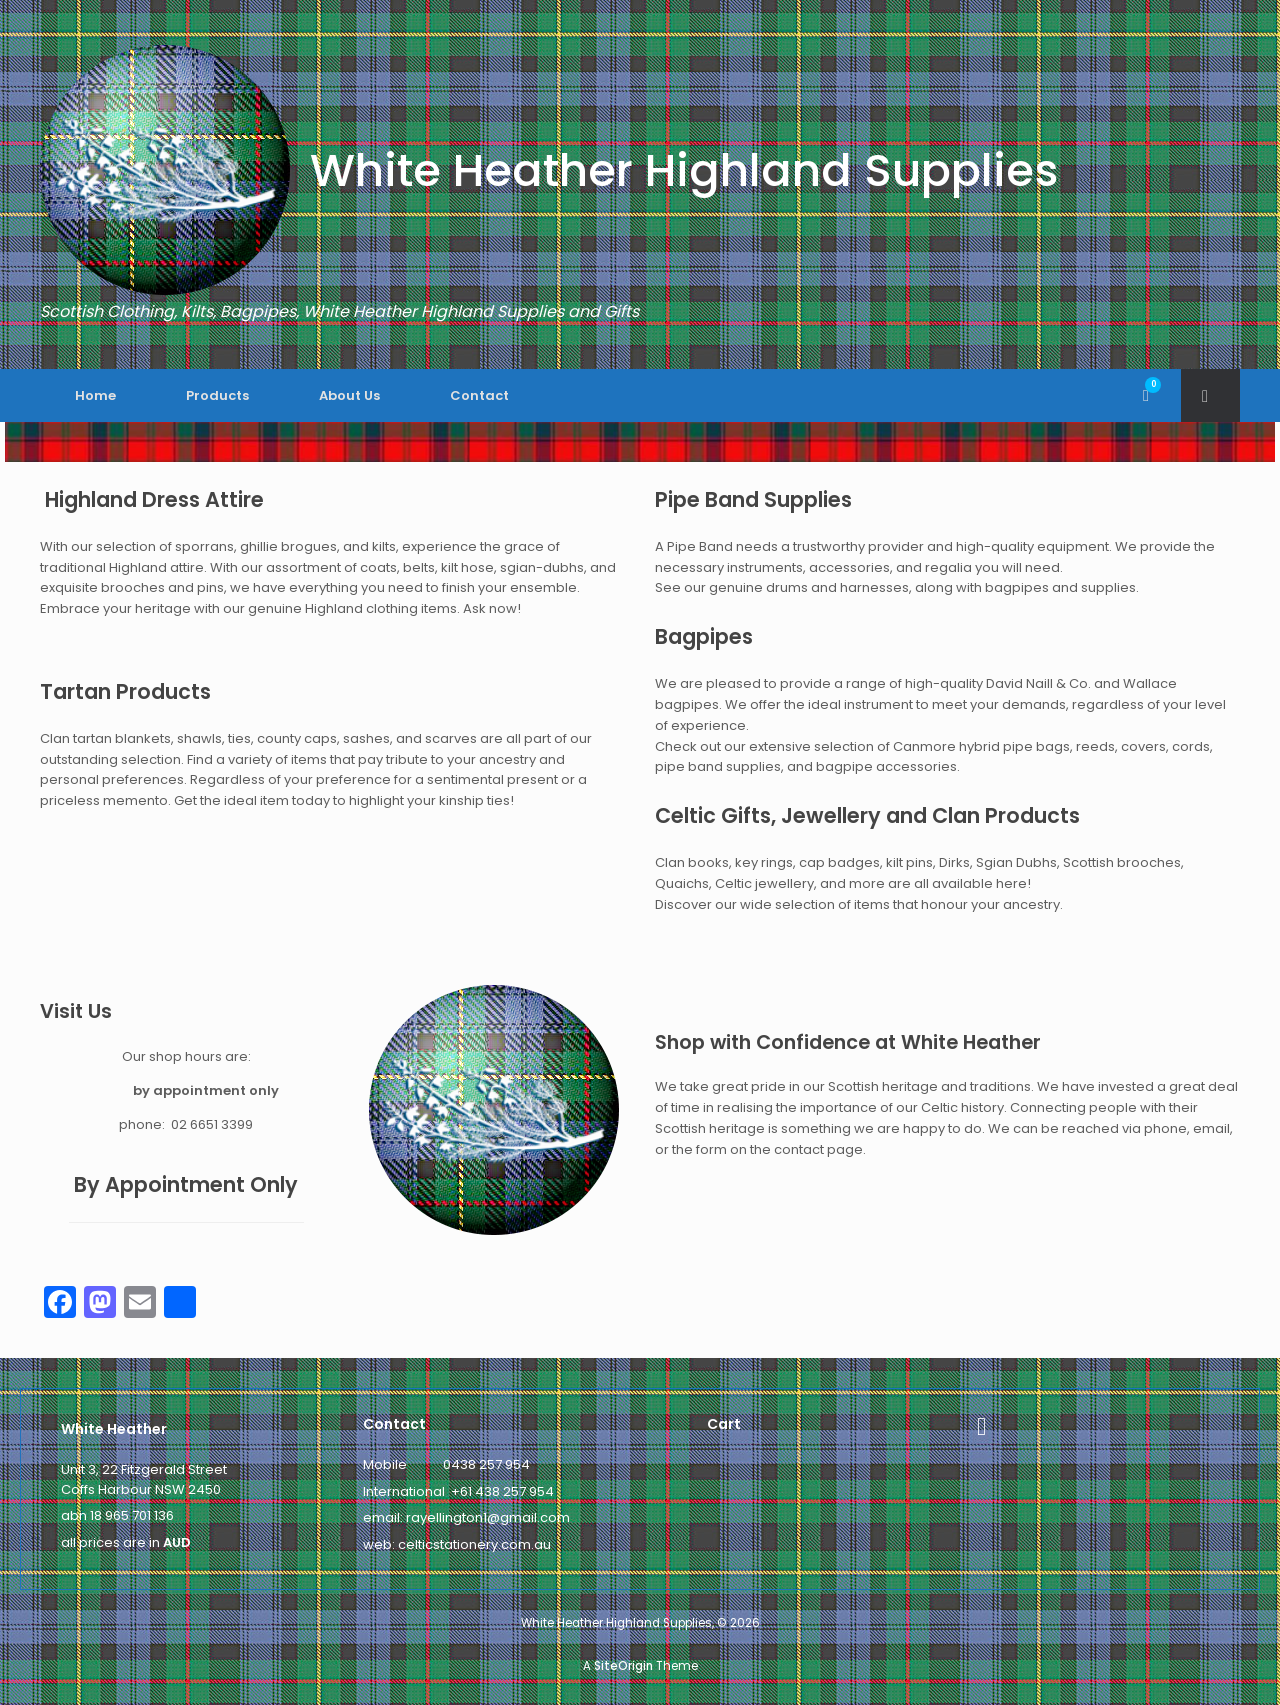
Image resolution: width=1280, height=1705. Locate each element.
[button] (1210, 395)
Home (95, 395)
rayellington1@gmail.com (488, 1517)
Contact (479, 395)
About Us (349, 395)
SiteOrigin (623, 1666)
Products (217, 395)
